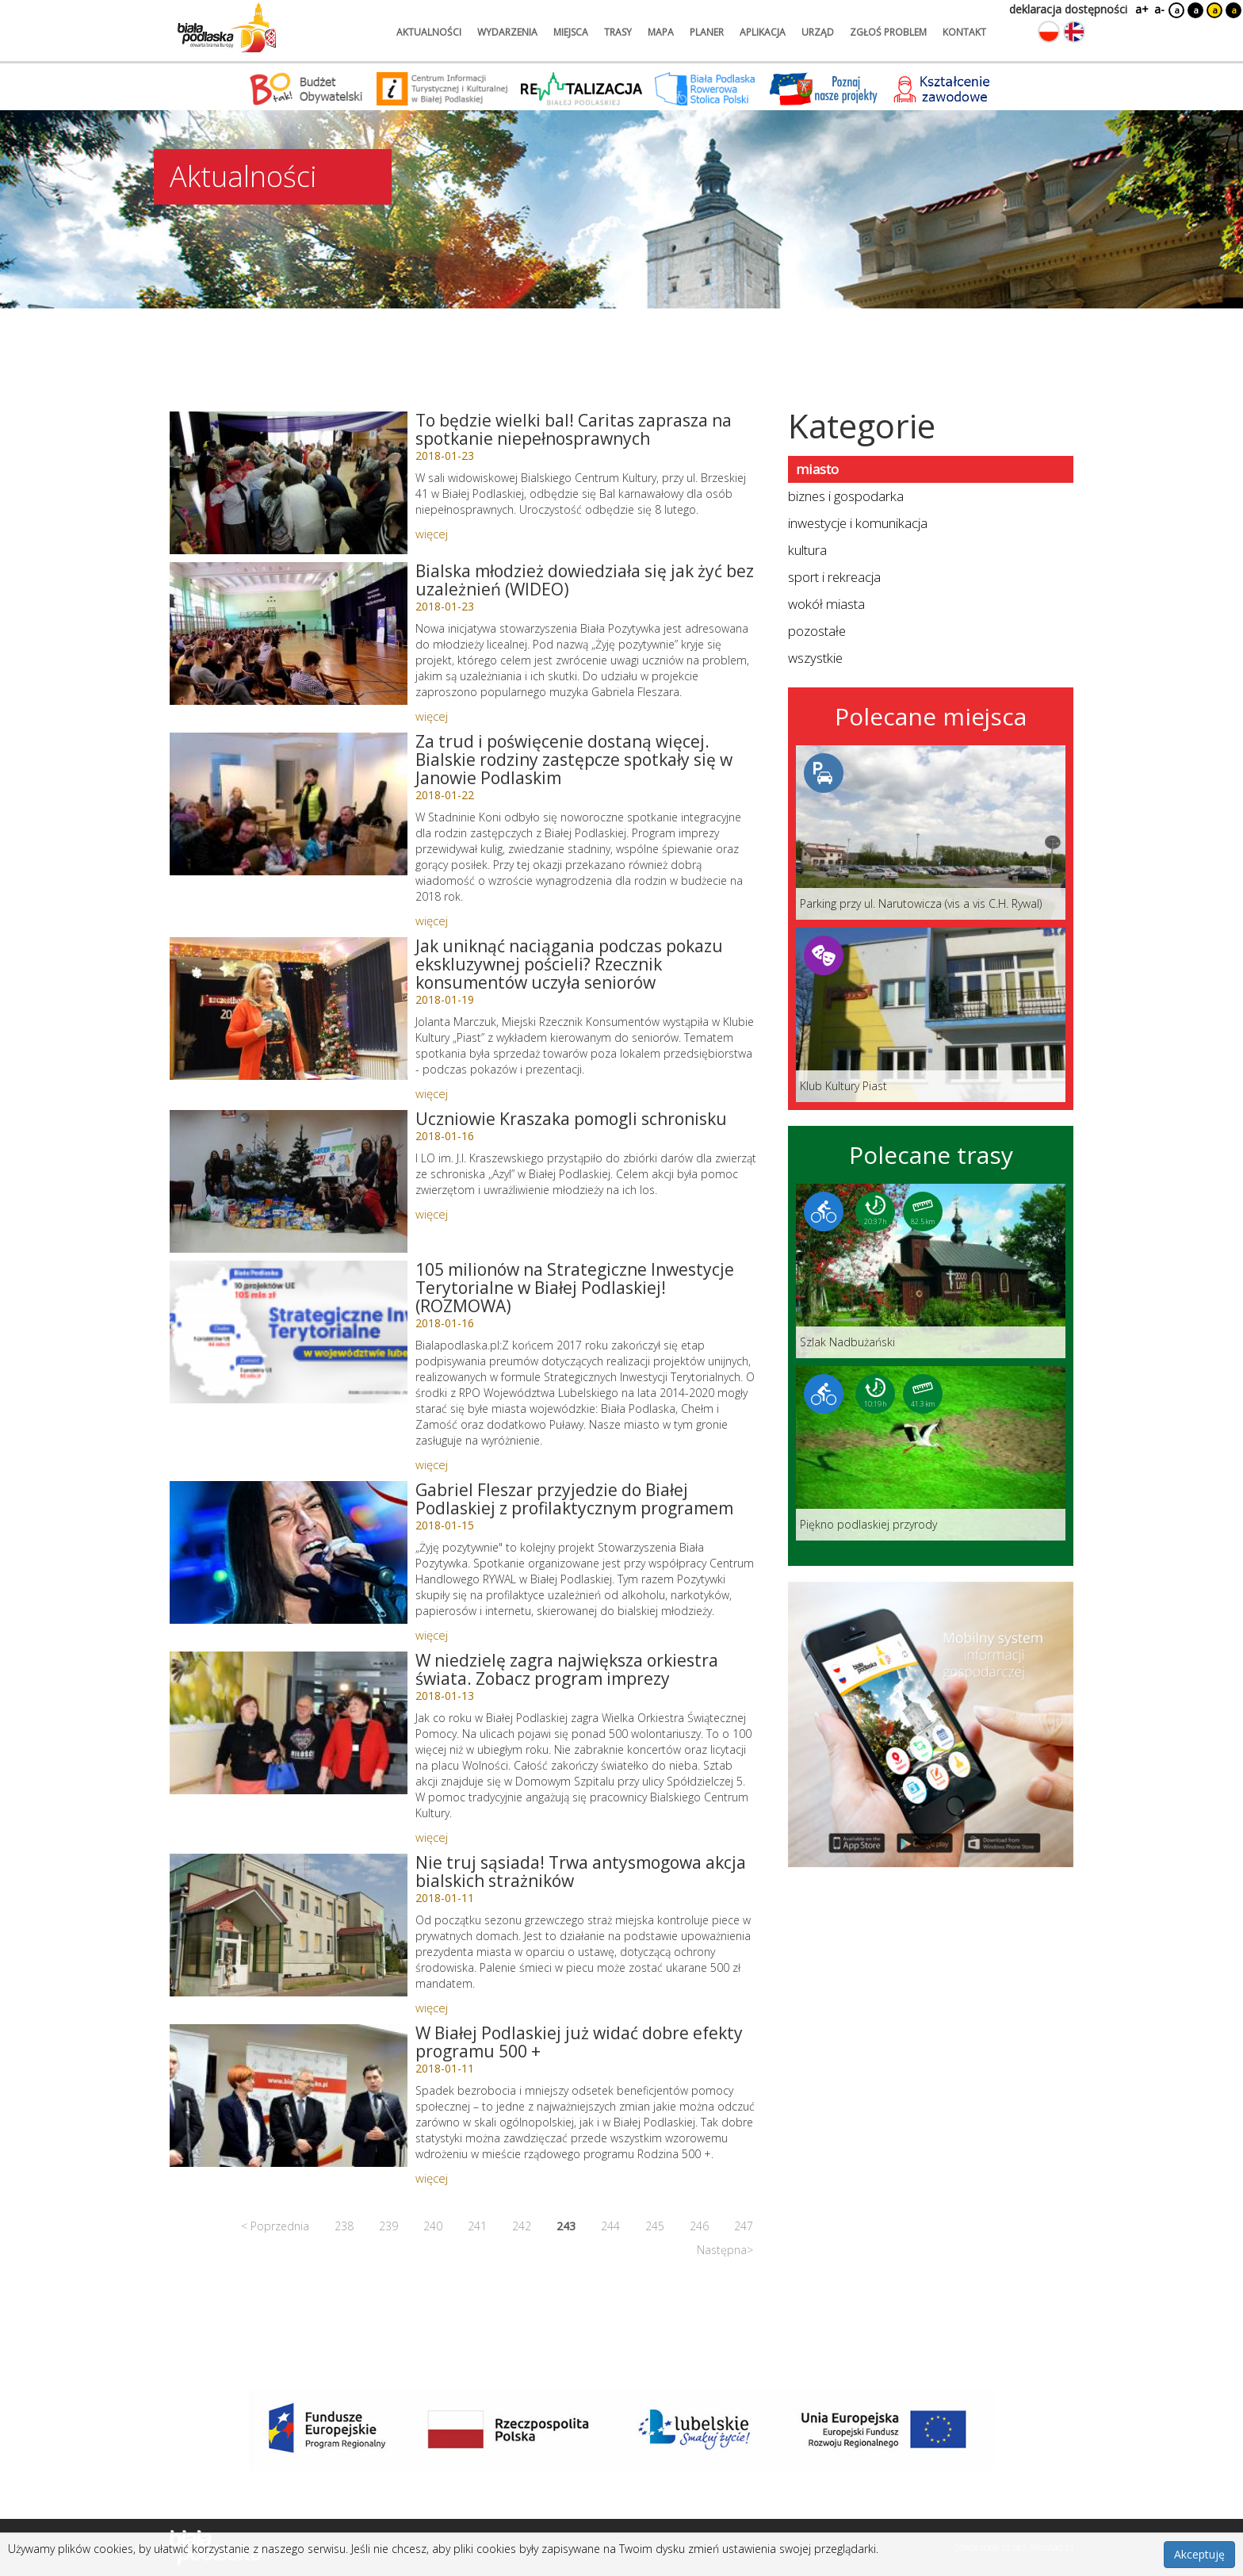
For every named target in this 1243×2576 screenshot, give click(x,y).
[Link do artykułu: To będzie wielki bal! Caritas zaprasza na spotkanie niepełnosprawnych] (288, 482)
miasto (817, 469)
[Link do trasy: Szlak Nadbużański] (930, 1271)
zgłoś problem (888, 32)
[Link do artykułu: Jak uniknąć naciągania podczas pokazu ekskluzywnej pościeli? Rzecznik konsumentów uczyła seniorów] (288, 1008)
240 (432, 2225)
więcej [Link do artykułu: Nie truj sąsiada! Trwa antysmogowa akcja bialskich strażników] (431, 2007)
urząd (817, 32)
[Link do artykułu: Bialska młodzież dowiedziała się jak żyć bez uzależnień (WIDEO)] (288, 633)
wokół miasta (826, 604)
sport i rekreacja (834, 577)
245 (654, 2225)
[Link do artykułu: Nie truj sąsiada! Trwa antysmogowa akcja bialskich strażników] (288, 1925)
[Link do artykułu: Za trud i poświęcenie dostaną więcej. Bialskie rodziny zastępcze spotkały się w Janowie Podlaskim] (288, 804)
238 (344, 2225)
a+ (1140, 9)
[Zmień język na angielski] (1074, 31)
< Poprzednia (275, 2225)
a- (1159, 9)
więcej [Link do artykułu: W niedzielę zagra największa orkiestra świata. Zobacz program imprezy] (431, 1837)
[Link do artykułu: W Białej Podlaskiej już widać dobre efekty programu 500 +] (288, 2095)
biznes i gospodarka (846, 496)
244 (610, 2225)
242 (521, 2225)
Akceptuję (1199, 2554)
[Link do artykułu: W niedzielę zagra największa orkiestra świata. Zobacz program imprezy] (288, 1723)
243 (566, 2225)
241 (477, 2225)
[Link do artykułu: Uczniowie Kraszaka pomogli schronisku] (288, 1181)
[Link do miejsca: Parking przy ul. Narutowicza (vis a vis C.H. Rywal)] (930, 832)
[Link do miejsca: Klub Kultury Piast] (930, 1015)
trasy (618, 32)
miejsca (570, 32)
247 (743, 2225)
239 (388, 2225)
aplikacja (763, 32)
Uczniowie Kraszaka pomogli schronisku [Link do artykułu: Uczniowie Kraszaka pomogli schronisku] (571, 1119)
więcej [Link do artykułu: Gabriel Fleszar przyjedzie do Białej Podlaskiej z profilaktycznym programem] (431, 1635)
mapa (661, 32)
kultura (807, 550)
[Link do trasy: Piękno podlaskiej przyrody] (930, 1453)
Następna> (725, 2249)
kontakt (964, 32)
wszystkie (815, 658)
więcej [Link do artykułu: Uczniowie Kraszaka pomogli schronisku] (431, 1214)
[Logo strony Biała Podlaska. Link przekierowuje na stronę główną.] (227, 28)
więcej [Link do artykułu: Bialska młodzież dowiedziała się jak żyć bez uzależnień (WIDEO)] (431, 716)
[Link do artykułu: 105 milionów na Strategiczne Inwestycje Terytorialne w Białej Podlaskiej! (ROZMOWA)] (288, 1332)
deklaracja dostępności (1068, 9)
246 (699, 2225)
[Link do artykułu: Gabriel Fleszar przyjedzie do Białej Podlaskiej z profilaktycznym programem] (288, 1552)
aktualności (428, 32)
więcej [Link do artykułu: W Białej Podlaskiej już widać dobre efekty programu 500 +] (431, 2178)
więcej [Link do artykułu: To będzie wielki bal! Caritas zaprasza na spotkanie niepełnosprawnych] (431, 534)
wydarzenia (507, 32)
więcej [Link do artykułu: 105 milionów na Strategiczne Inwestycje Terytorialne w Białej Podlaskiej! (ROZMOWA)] (431, 1464)
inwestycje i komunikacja (857, 523)
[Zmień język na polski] (1049, 31)
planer (707, 32)
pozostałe (817, 631)
